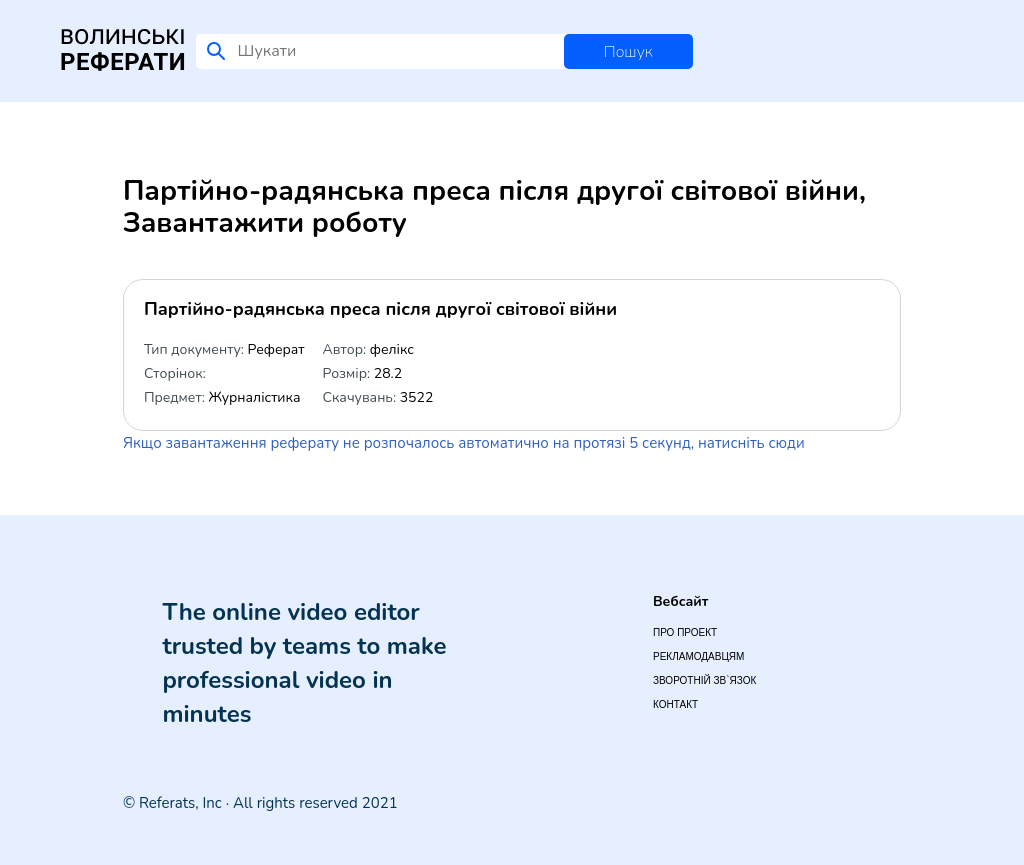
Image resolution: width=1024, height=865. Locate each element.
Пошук (628, 52)
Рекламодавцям (698, 656)
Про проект (685, 632)
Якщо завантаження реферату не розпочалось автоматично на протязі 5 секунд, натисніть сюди (464, 443)
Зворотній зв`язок (704, 680)
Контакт (675, 704)
